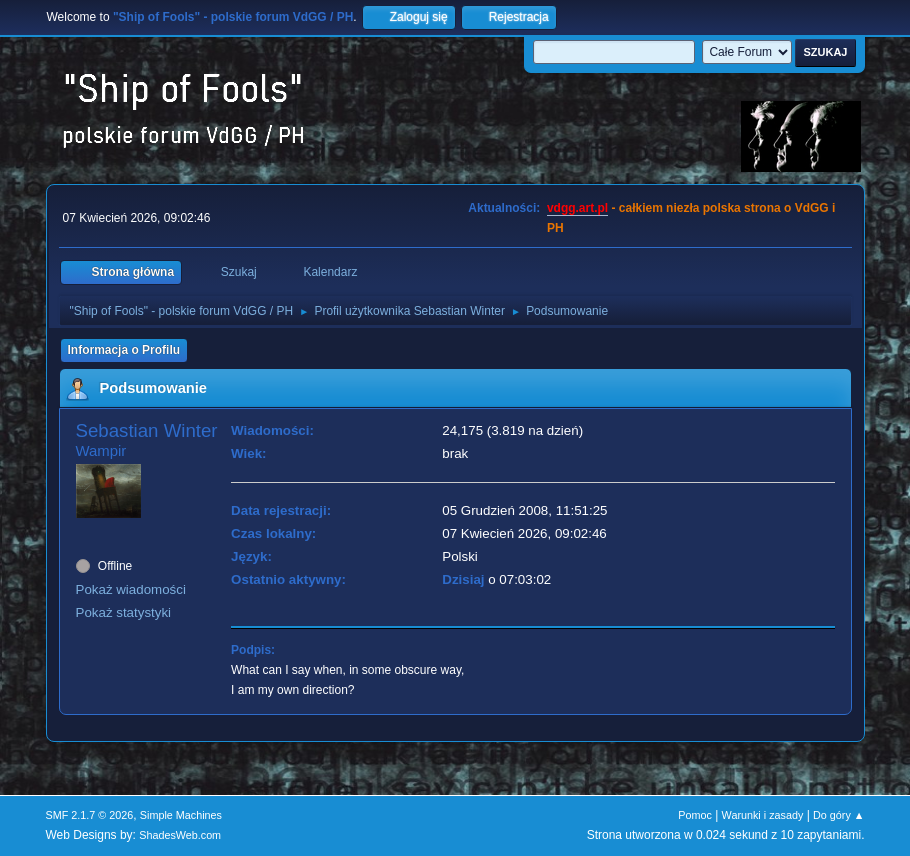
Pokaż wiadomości (131, 589)
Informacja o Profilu (124, 350)
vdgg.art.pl (577, 208)
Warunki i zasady (763, 815)
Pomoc (695, 815)
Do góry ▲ (838, 815)
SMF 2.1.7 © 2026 (90, 815)
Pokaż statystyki (124, 612)
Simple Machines (181, 815)
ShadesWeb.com (180, 835)
